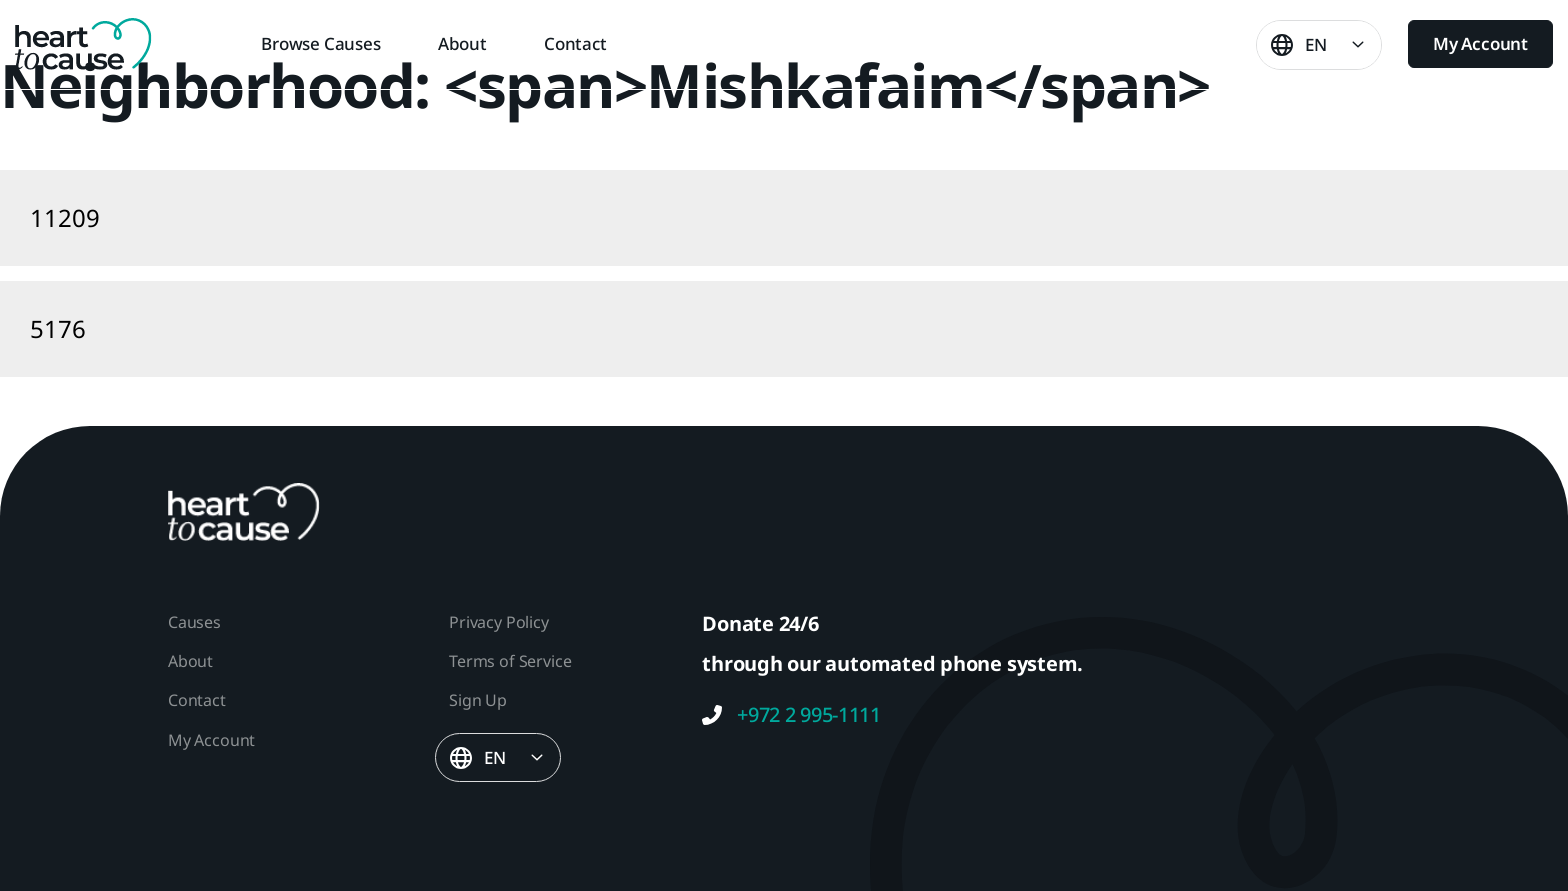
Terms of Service (510, 661)
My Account (1480, 43)
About (462, 44)
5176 (58, 328)
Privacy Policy (498, 622)
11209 (65, 217)
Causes (194, 622)
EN (1316, 44)
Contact (575, 44)
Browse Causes (321, 44)
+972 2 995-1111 (791, 715)
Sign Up (478, 700)
